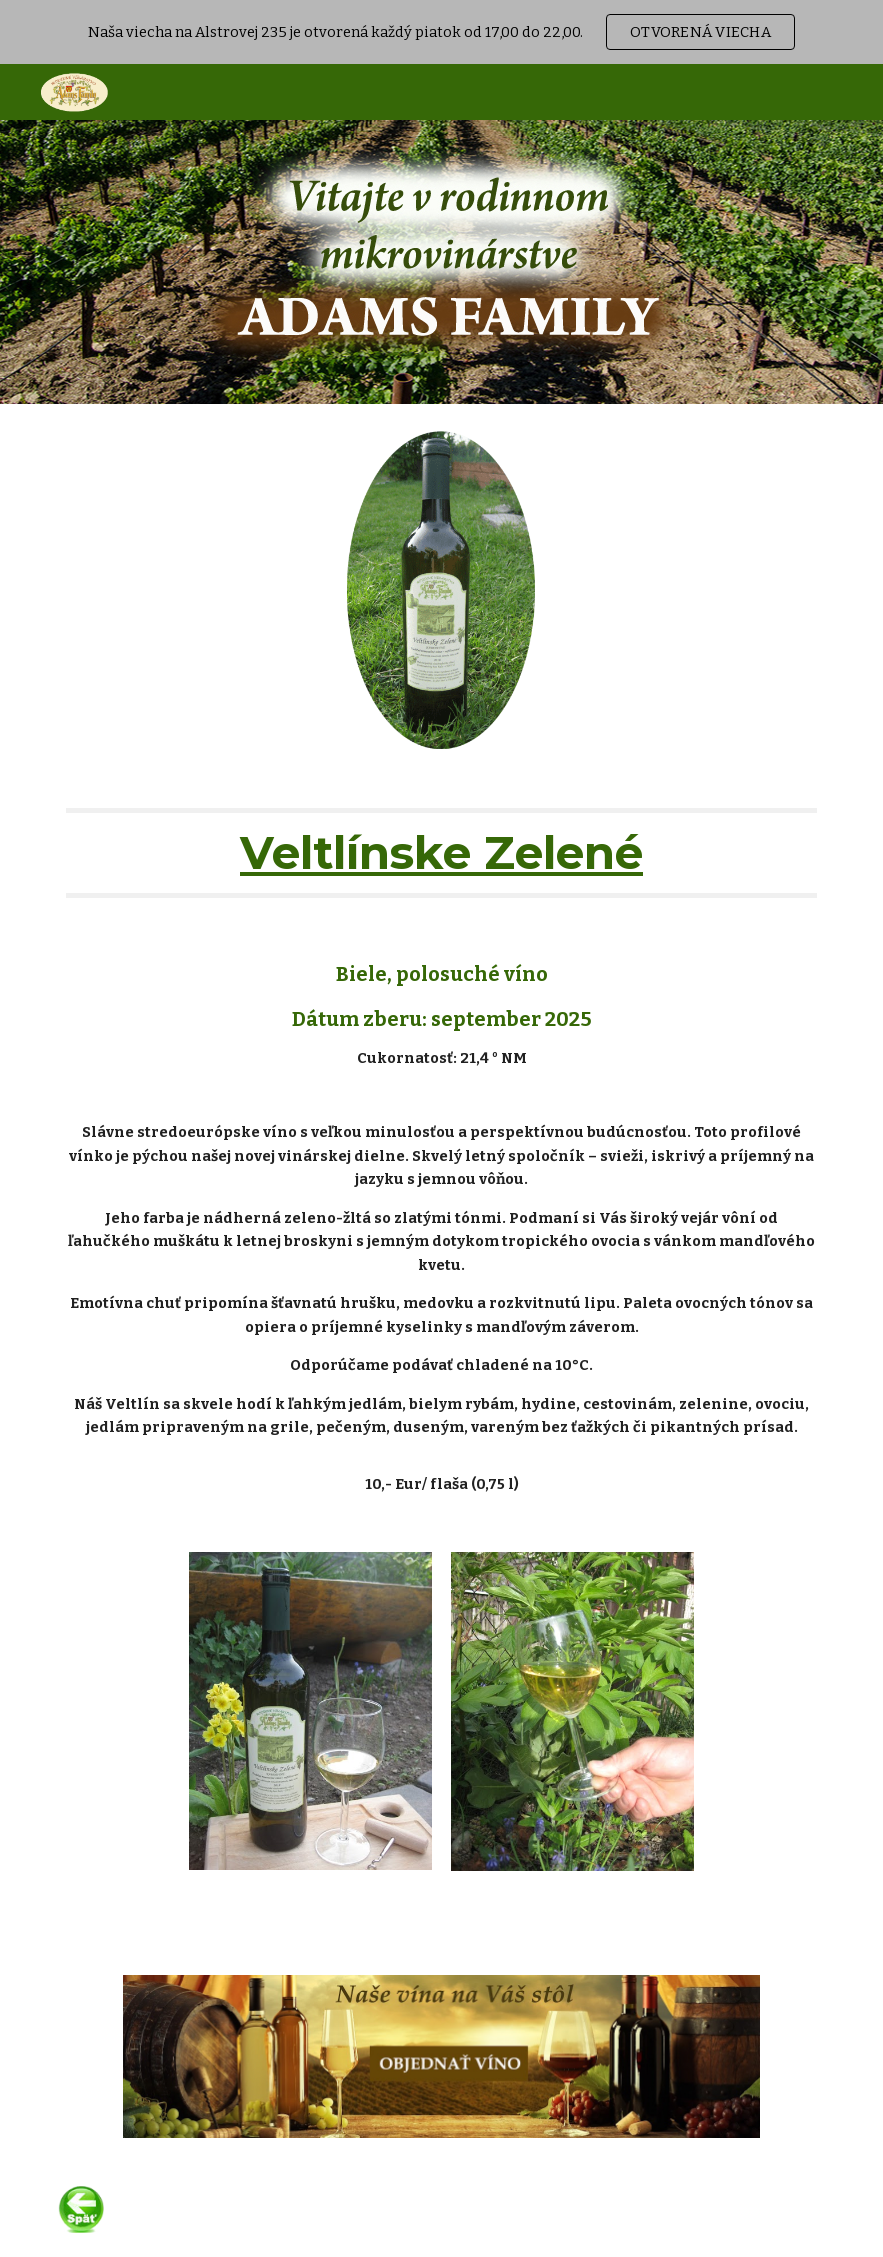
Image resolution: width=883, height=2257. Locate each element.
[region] (441, 32)
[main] (441, 853)
